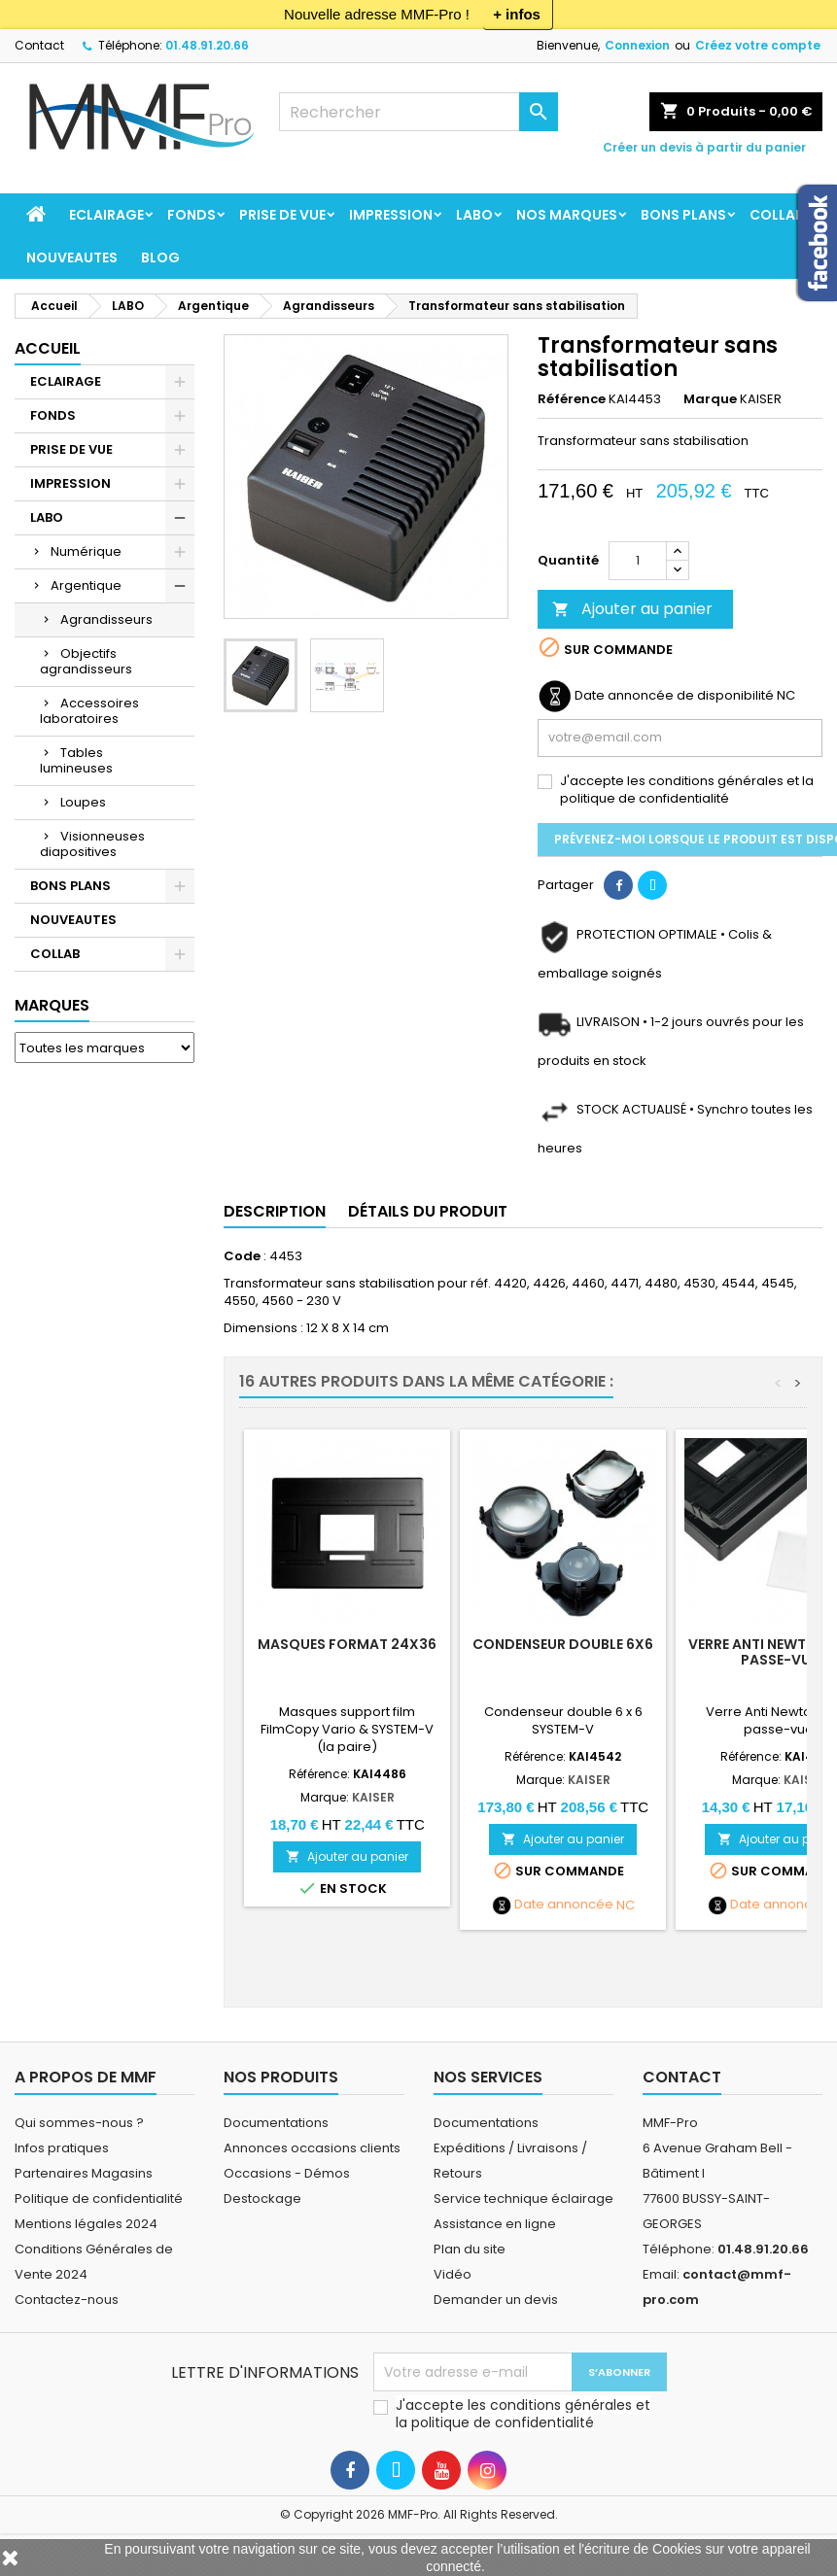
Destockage (262, 2198)
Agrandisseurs (106, 619)
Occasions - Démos (287, 2173)
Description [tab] (275, 1211)
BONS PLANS (683, 214)
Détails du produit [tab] (427, 1211)
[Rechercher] (418, 111)
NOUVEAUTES (72, 257)
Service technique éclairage (523, 2198)
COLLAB (777, 214)
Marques (52, 1005)
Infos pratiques (62, 2148)
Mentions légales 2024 (86, 2224)
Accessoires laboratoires (89, 711)
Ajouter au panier (632, 609)
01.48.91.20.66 (207, 45)
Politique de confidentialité (99, 2198)
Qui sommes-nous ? (79, 2122)
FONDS (191, 214)
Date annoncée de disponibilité (674, 695)
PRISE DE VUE (282, 214)
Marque (710, 399)
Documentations (276, 2122)
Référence (572, 399)
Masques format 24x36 (347, 1644)
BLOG (160, 257)
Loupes (83, 802)
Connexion (637, 45)
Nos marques (566, 214)
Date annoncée (563, 1904)
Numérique (86, 551)
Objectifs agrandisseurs (86, 661)
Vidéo (452, 2274)
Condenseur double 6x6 (562, 1644)
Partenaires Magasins (84, 2173)
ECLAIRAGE (106, 214)
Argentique (86, 585)
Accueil (48, 348)
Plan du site (470, 2249)
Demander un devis (496, 2299)
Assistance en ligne (495, 2224)
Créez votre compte (757, 45)
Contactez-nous (67, 2299)
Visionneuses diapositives (92, 844)
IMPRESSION (391, 214)
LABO (474, 214)
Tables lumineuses (76, 760)
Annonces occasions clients (312, 2148)
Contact (39, 45)
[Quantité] (638, 560)
